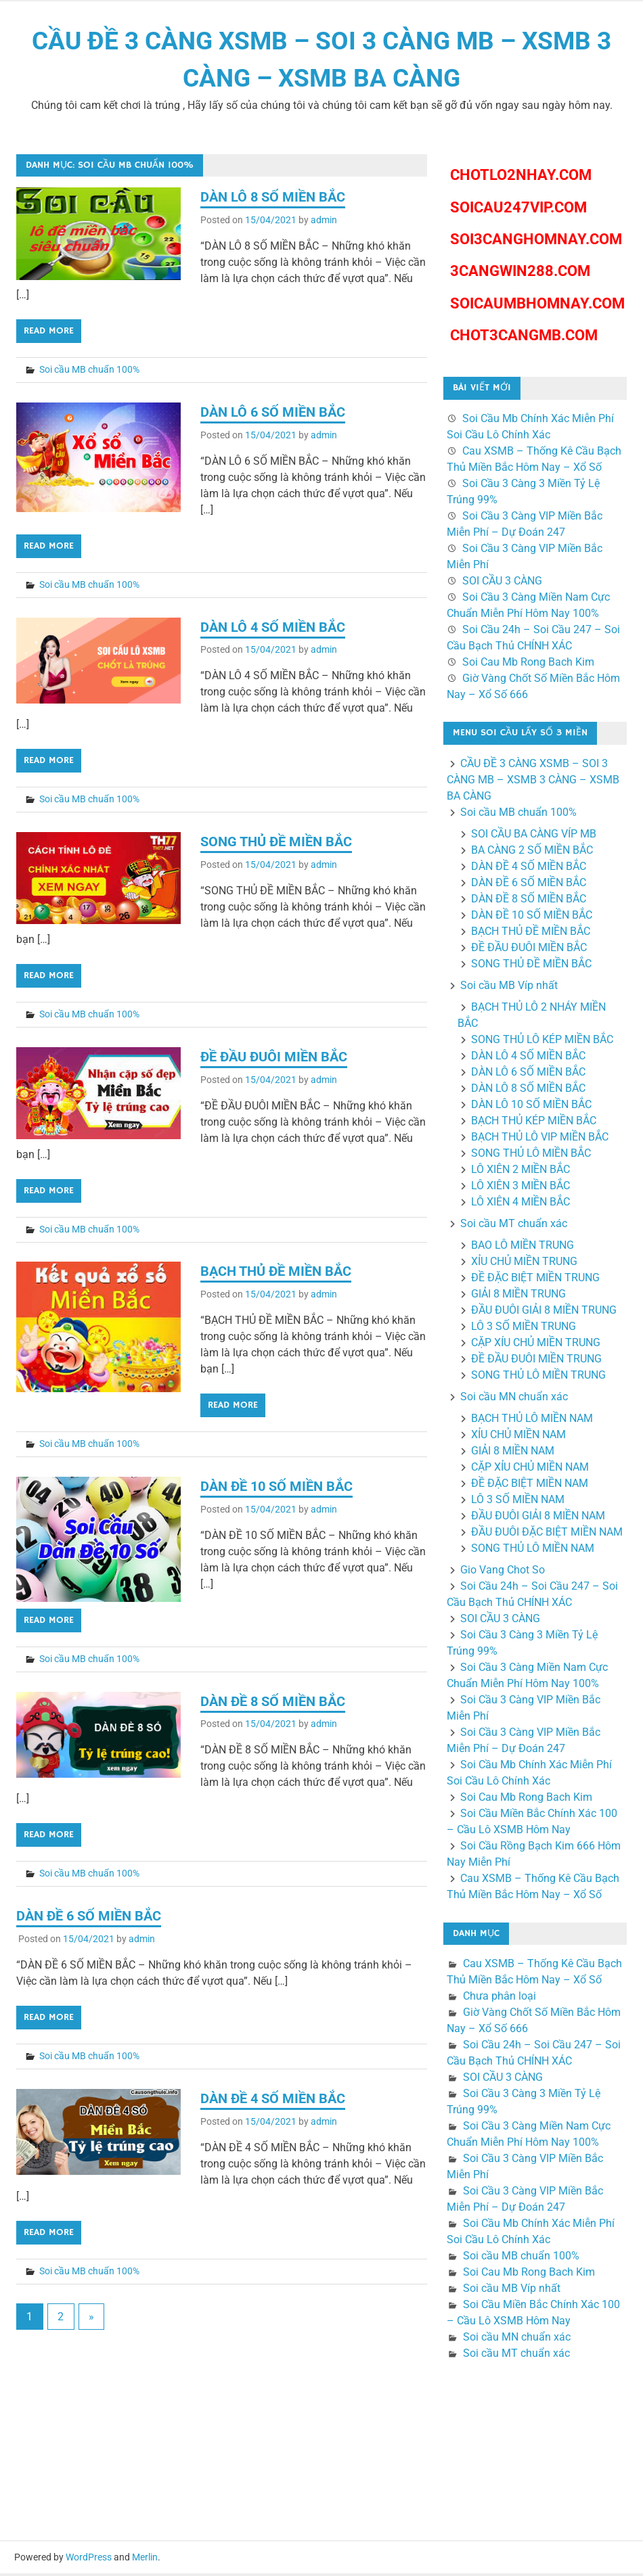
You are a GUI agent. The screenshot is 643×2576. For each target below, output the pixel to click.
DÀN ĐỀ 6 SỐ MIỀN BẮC (88, 1918)
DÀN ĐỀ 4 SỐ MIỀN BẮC (272, 2101)
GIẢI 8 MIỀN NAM (512, 1453)
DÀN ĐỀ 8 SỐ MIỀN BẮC (272, 1704)
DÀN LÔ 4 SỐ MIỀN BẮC (272, 630)
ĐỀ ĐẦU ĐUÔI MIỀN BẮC (273, 1059)
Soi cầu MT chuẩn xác (513, 1226)
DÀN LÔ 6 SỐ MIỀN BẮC (272, 415)
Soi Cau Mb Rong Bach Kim (528, 664)
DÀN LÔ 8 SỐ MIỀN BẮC (272, 200)
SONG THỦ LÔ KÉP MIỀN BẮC (542, 1042)
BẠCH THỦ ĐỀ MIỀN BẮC (275, 1274)
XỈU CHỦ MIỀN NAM (518, 1437)
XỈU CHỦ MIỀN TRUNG (524, 1264)
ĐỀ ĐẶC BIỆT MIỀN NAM (529, 1485)
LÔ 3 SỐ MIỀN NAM (517, 1502)
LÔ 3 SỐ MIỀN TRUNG (523, 1328)
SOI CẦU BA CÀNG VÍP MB (533, 836)
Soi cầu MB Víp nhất (509, 988)
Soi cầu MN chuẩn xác (514, 1399)
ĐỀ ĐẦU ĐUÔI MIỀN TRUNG (536, 1361)
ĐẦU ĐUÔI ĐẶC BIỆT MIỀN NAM (547, 1534)
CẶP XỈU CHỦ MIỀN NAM (530, 1469)
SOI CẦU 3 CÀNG (502, 583)
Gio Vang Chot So (502, 1572)
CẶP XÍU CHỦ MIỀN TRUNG (535, 1345)
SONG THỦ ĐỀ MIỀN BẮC (276, 844)
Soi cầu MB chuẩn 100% (89, 372)
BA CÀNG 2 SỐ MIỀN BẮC (532, 852)
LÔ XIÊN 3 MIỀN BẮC (520, 1188)
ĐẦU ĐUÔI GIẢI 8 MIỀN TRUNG (544, 1312)
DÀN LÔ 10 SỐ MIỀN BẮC (531, 1107)
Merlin (145, 2559)
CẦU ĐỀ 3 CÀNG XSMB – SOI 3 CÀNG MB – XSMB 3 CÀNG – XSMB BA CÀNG (533, 782)
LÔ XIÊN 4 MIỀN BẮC (520, 1204)
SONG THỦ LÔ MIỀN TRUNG (538, 1377)
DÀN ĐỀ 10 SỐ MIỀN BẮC (276, 1489)
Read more (49, 333)
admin (324, 222)
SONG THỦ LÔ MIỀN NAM (532, 1550)
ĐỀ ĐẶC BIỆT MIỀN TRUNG (535, 1280)
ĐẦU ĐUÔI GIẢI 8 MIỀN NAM (538, 1518)
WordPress (89, 2559)
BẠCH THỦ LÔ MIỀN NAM (532, 1420)
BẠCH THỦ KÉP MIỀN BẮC (533, 1123)
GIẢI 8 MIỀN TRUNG (518, 1296)
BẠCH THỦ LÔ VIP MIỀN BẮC (539, 1139)
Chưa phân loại (499, 1998)
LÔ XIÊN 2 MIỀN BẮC (520, 1172)
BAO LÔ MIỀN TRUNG (522, 1247)
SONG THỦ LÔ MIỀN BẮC (531, 1155)
